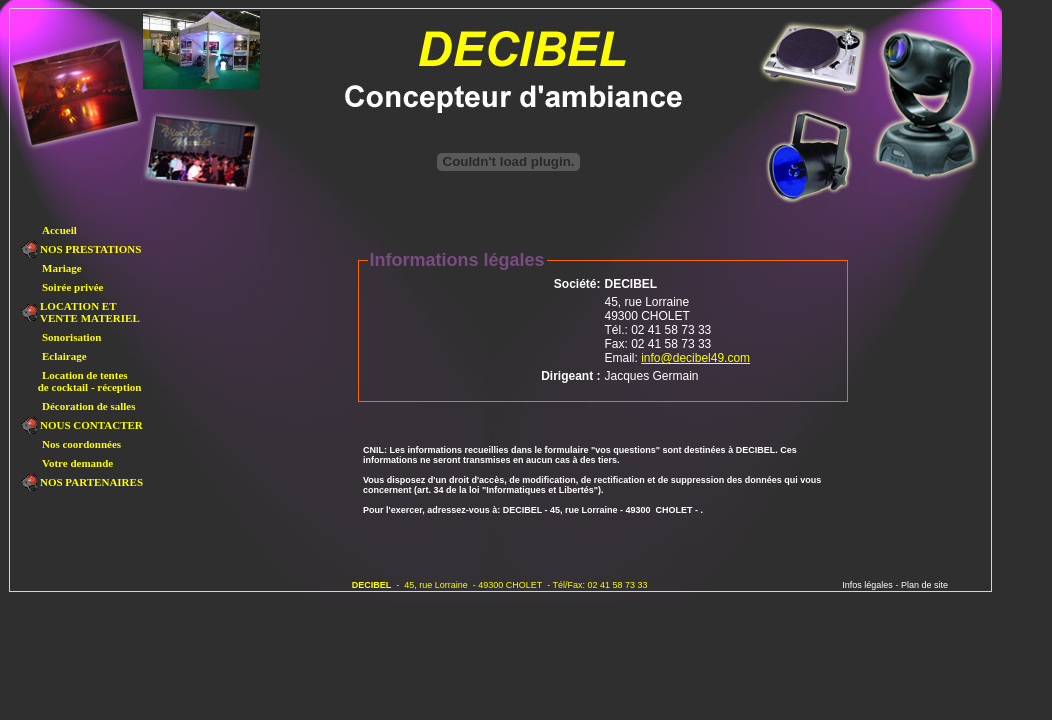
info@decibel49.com (695, 358)
